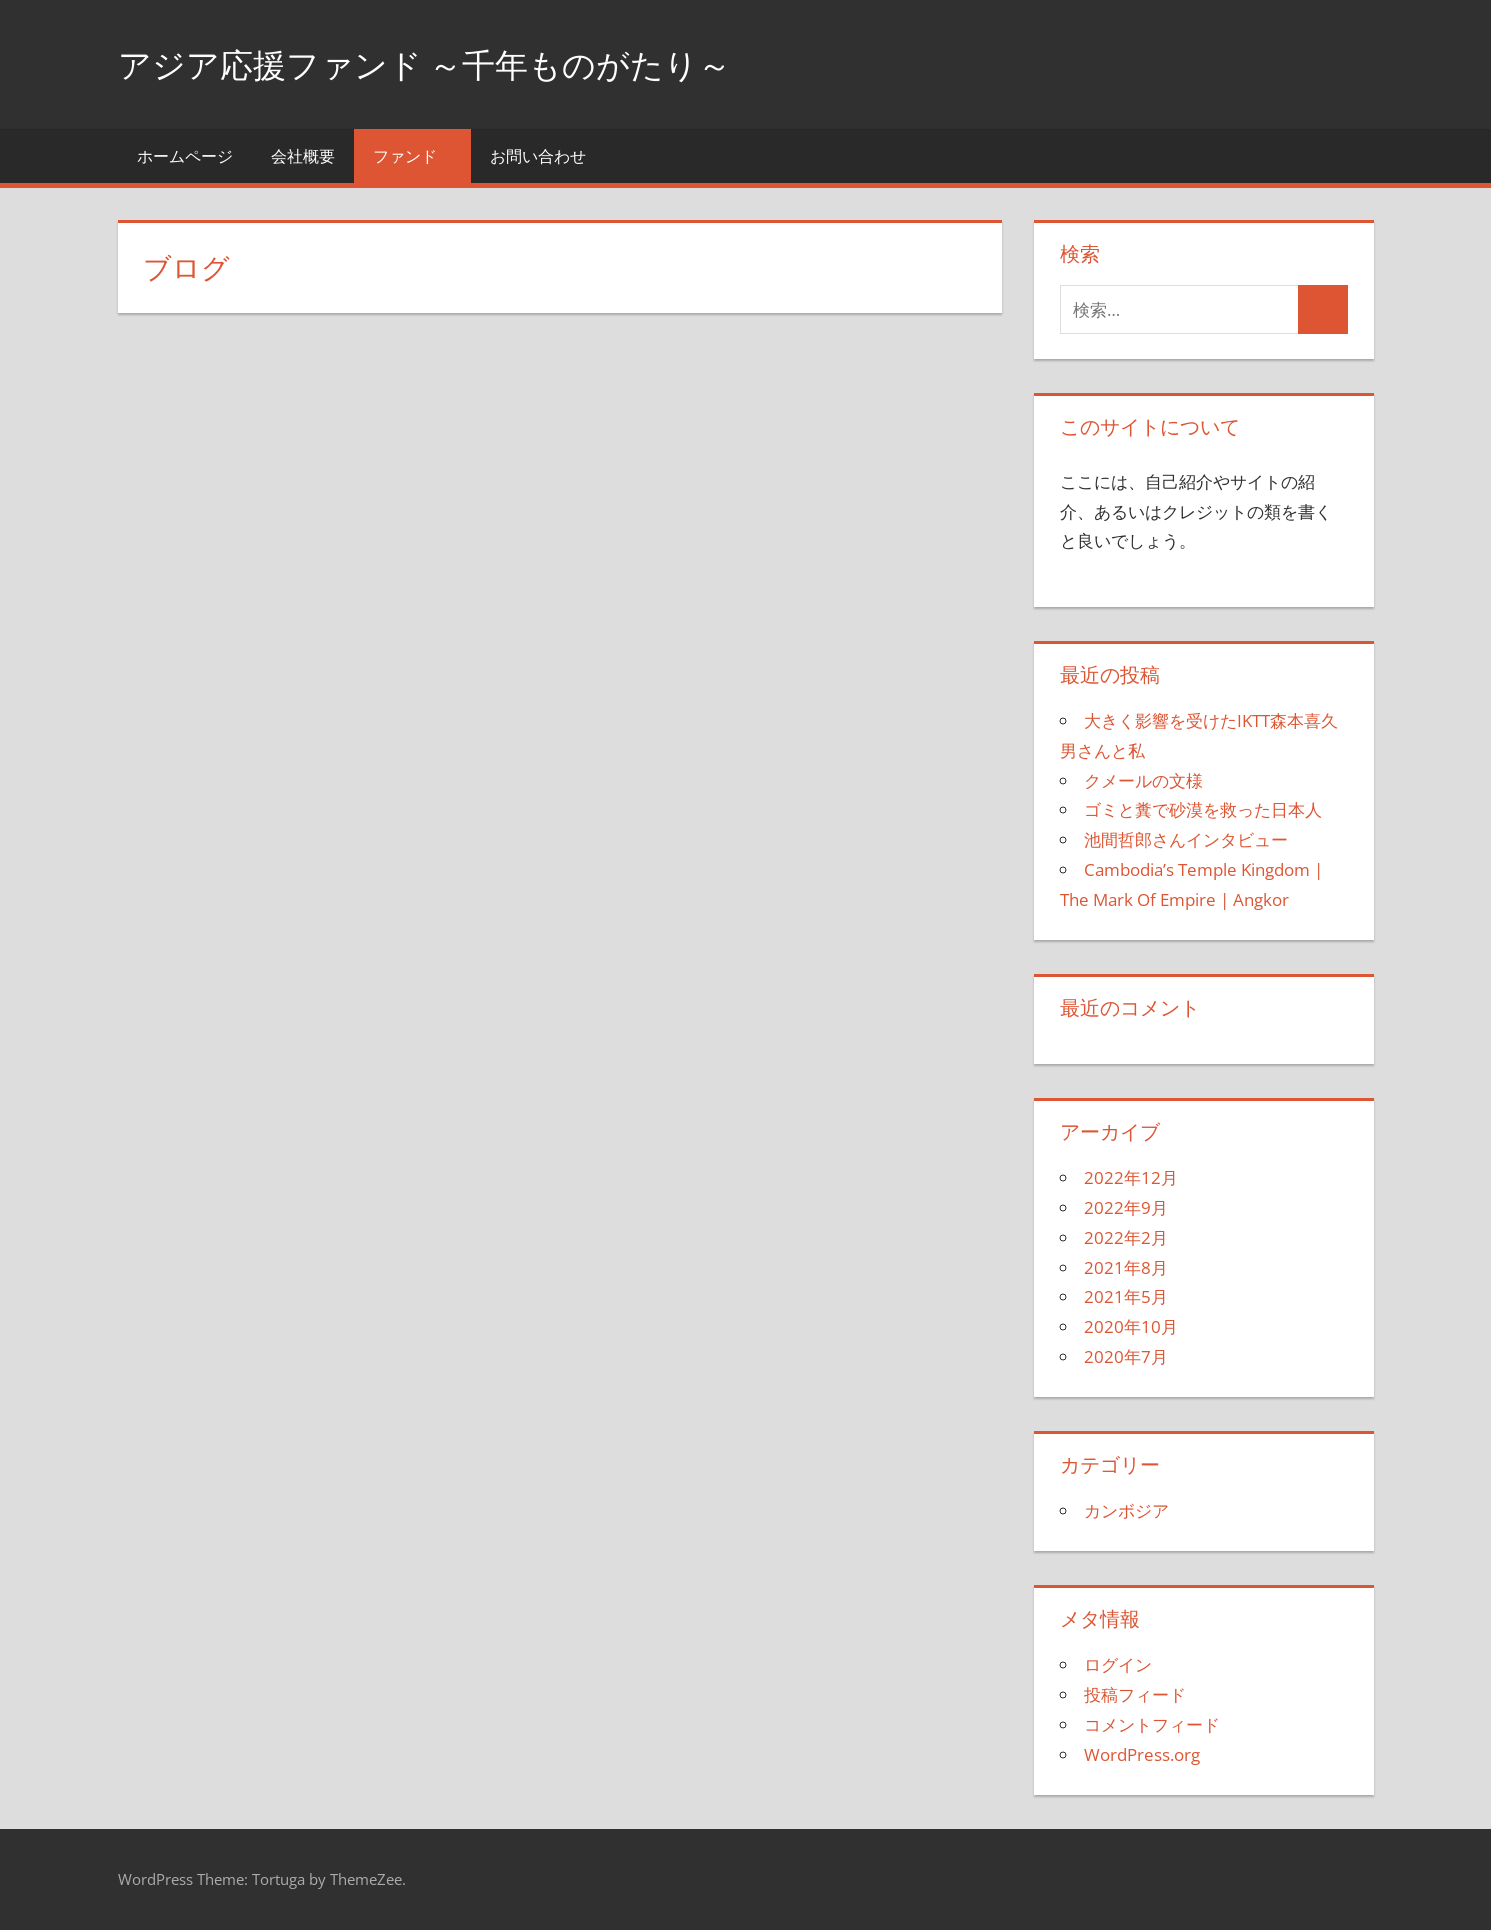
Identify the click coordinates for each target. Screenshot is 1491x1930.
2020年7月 (1126, 1356)
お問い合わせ (538, 156)
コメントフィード (1152, 1724)
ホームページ (185, 156)
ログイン (1118, 1664)
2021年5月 (1126, 1296)
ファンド (416, 156)
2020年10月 (1131, 1326)
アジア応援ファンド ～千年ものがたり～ (452, 63)
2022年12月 (1131, 1177)
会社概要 (303, 156)
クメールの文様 (1143, 780)
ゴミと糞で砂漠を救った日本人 (1203, 809)
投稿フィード (1135, 1694)
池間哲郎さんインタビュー (1186, 839)
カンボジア (1126, 1510)
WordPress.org (1142, 1754)
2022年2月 (1126, 1237)
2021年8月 (1126, 1267)
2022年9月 (1126, 1207)
